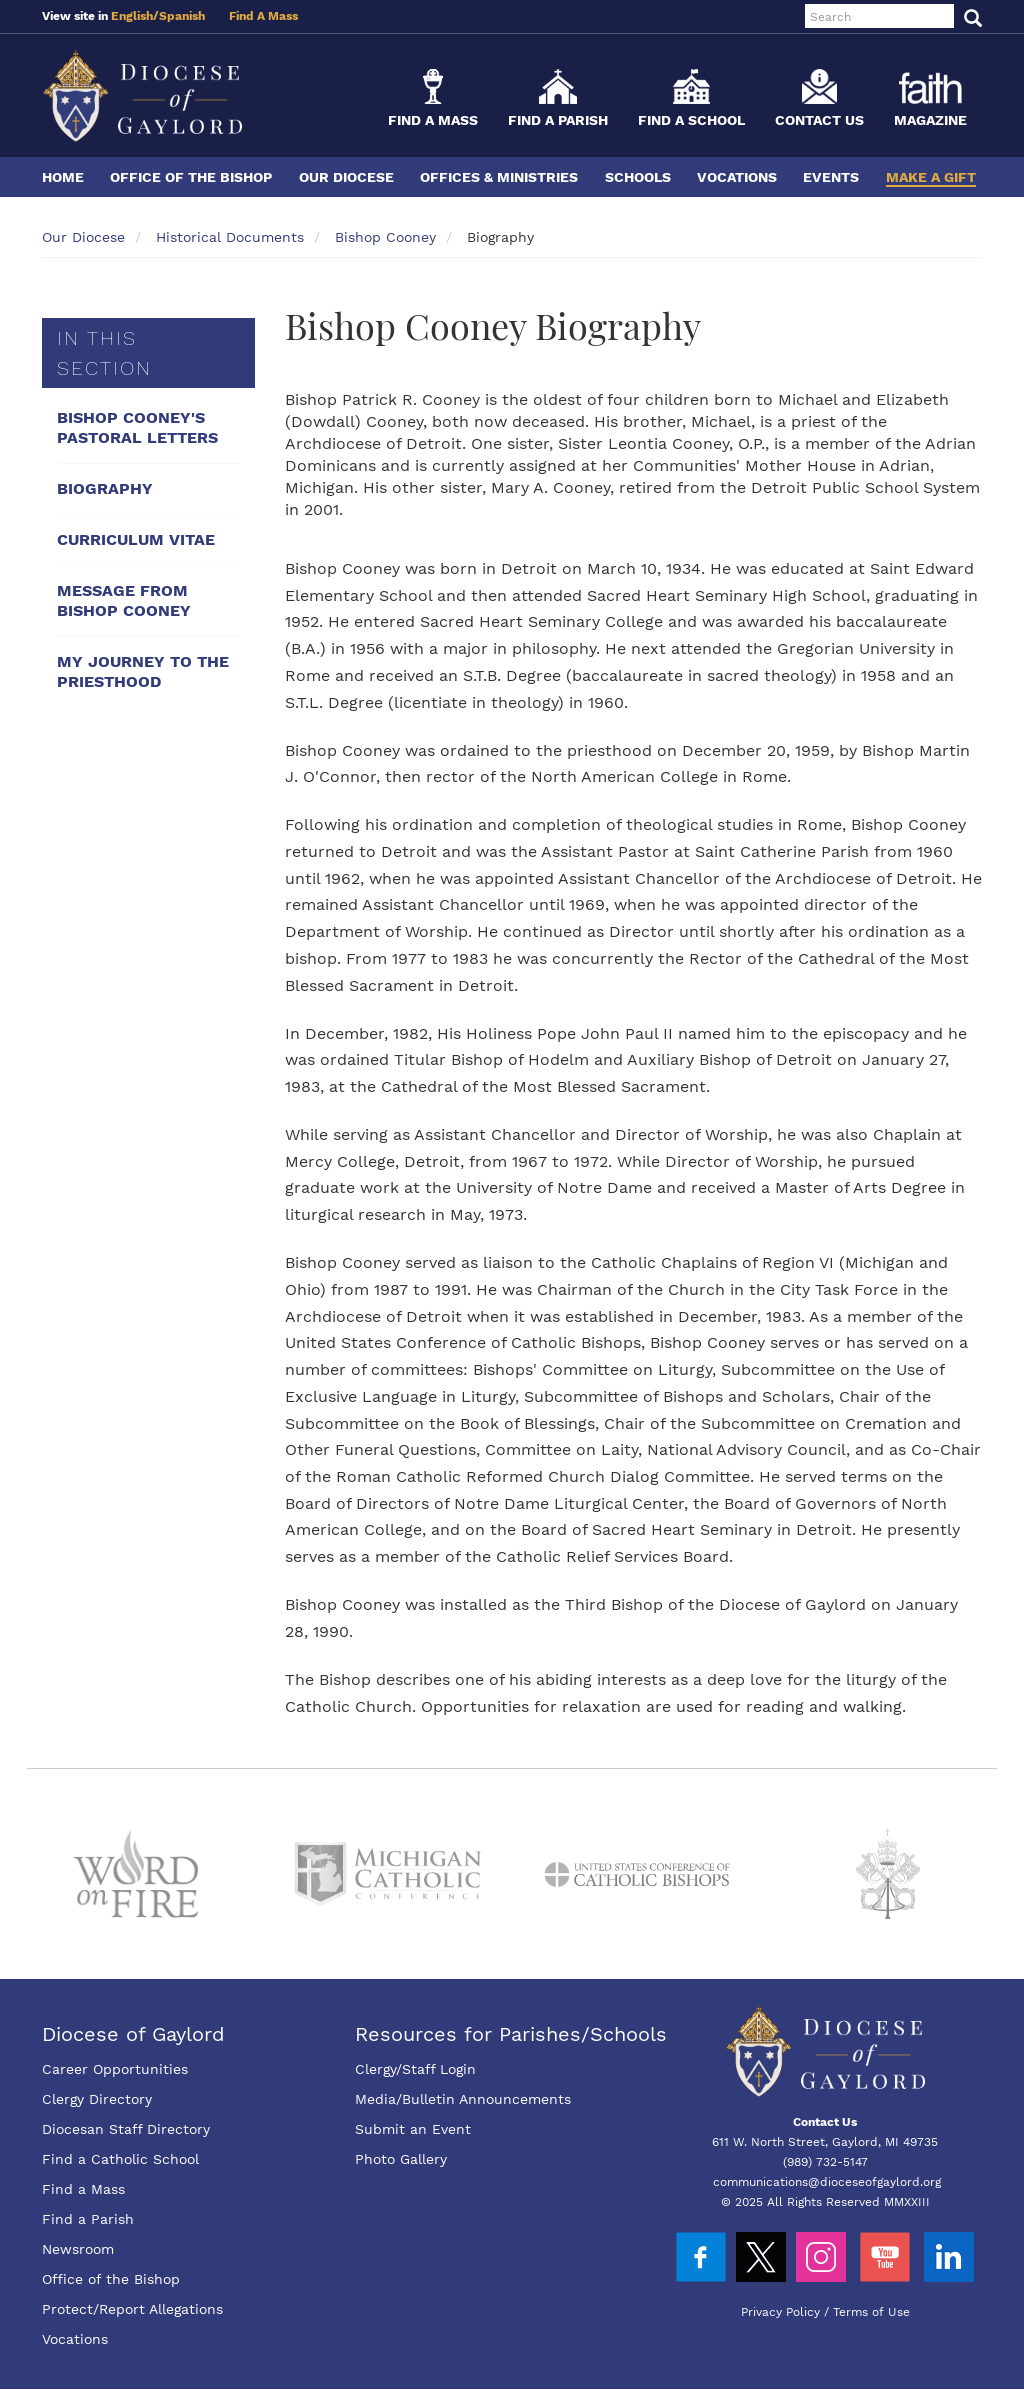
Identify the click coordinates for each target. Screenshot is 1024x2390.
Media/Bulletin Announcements (463, 2099)
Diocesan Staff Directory (126, 2129)
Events (831, 177)
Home (63, 177)
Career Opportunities (115, 2069)
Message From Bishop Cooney (124, 600)
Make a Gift (931, 177)
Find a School (691, 120)
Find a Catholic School (120, 2159)
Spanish (182, 16)
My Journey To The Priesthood (143, 671)
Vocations (737, 177)
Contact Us (819, 120)
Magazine (930, 120)
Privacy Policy (780, 2312)
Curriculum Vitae (136, 539)
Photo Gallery (401, 2159)
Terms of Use (871, 2312)
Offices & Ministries (499, 177)
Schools (638, 177)
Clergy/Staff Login (415, 2069)
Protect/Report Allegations (132, 2309)
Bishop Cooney (385, 237)
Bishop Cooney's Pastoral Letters (137, 427)
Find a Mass (433, 120)
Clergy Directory (97, 2099)
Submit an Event (413, 2129)
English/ (135, 16)
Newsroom (78, 2249)
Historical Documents (230, 237)
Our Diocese (346, 177)
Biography (105, 488)
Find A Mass (263, 16)
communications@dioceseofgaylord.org (827, 2182)
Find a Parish (558, 120)
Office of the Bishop (191, 177)
